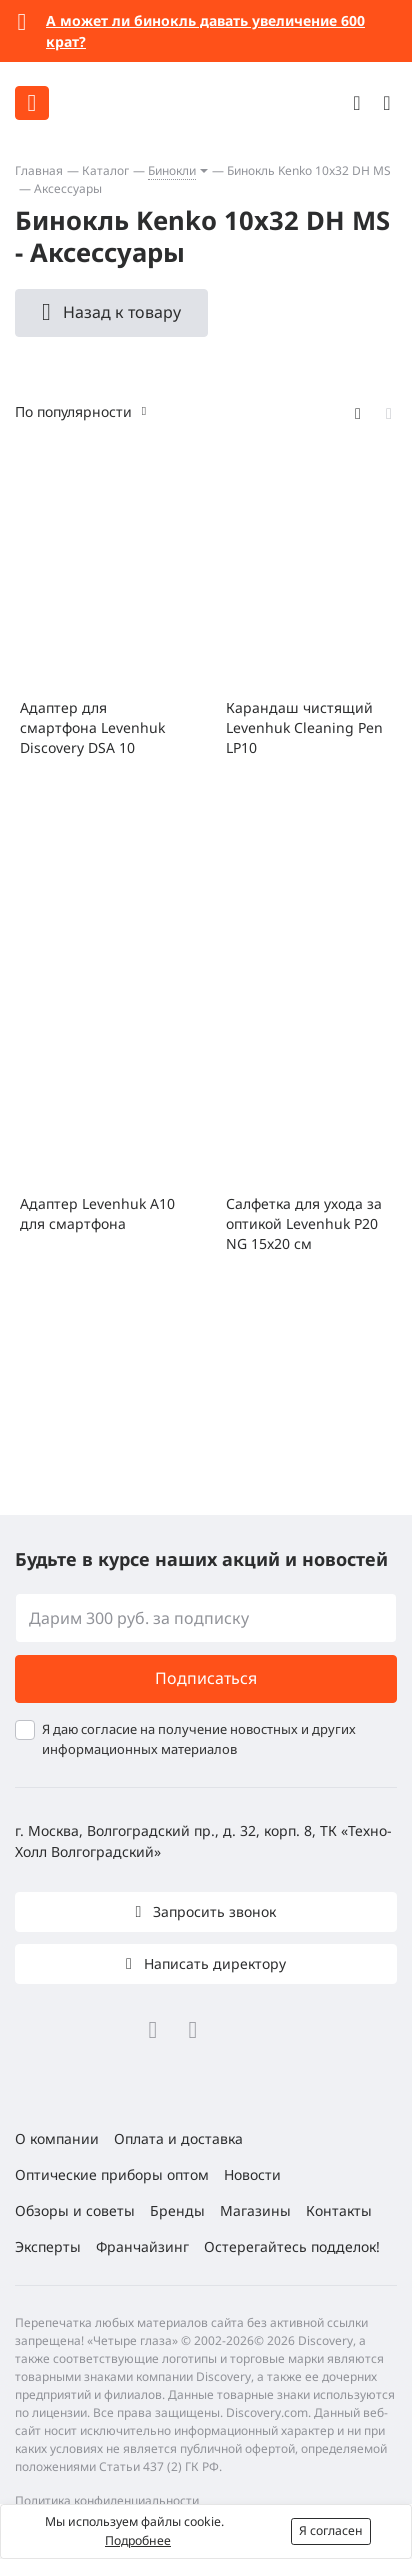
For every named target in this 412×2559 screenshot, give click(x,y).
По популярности (73, 411)
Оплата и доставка (178, 2138)
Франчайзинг (142, 2246)
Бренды (177, 2210)
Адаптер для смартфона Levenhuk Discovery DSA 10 (92, 727)
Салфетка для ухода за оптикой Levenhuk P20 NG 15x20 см (304, 1223)
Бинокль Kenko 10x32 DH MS (309, 170)
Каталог (105, 170)
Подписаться (206, 1678)
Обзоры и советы (75, 2210)
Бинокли (172, 170)
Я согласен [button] (331, 2530)
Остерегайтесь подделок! (292, 2246)
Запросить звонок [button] (212, 1911)
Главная (39, 170)
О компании (57, 2138)
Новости (252, 2174)
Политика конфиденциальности (107, 2500)
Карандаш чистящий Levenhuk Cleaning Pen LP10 (304, 727)
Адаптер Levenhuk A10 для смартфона (97, 1213)
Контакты (339, 2210)
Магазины (255, 2210)
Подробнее (138, 2540)
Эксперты (48, 2246)
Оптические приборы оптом (112, 2174)
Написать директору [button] (213, 1963)
